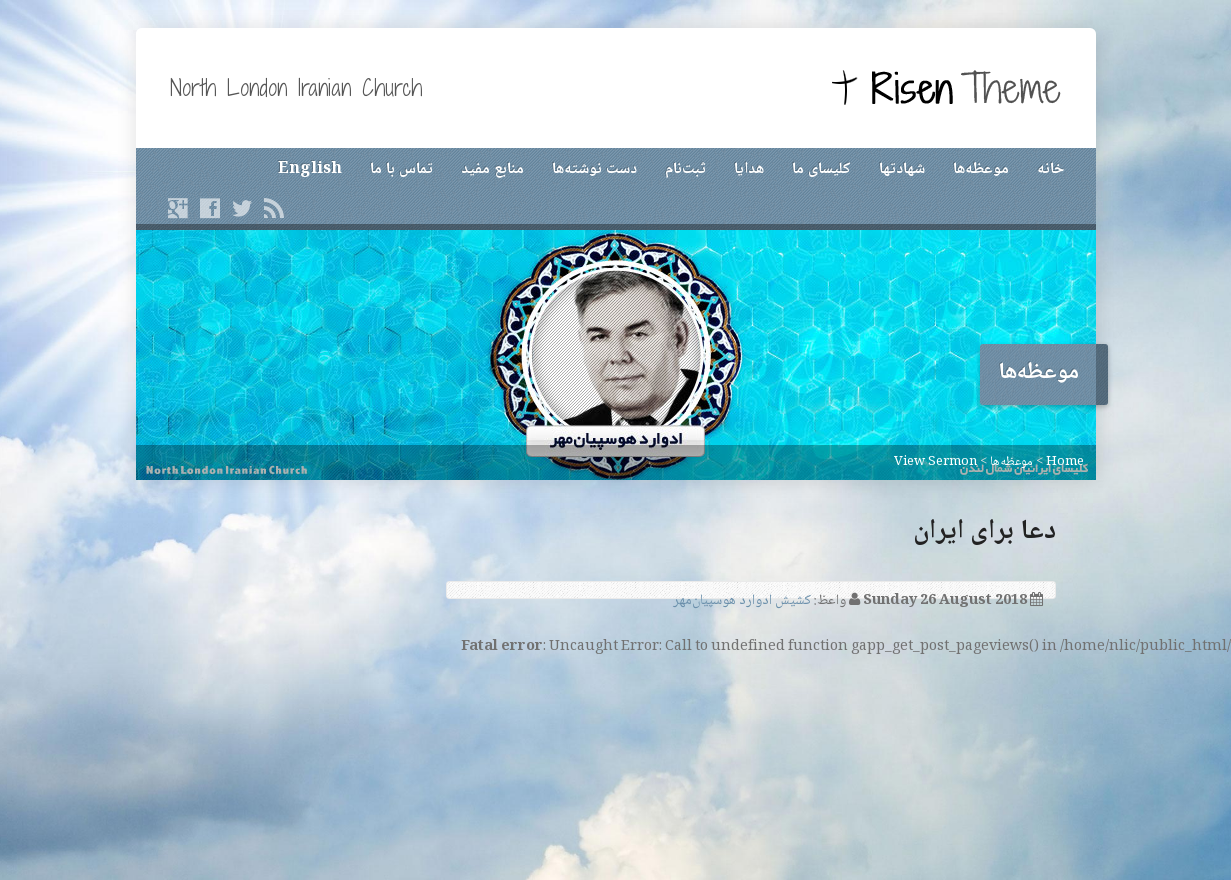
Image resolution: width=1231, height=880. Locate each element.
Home (1065, 462)
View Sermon (935, 462)
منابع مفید (492, 169)
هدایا (749, 169)
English (310, 169)
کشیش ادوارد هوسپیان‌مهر (742, 601)
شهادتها (902, 169)
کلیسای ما (821, 169)
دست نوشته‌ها (594, 169)
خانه (1050, 169)
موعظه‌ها (981, 169)
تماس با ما (401, 169)
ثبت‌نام (685, 169)
